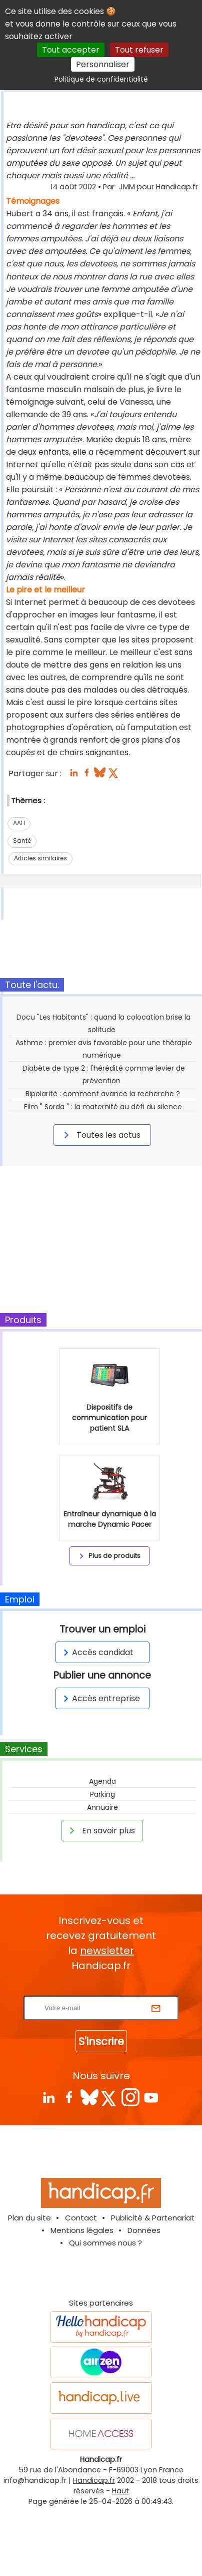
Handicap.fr (94, 2480)
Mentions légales (82, 2230)
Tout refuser (139, 50)
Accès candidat (97, 1652)
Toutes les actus (100, 1135)
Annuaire (102, 1807)
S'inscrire (101, 2041)
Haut (120, 2491)
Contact (81, 2217)
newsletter (107, 1951)
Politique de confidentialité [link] (101, 79)
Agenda (102, 1781)
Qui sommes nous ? (105, 2242)
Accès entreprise (100, 1698)
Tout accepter (71, 50)
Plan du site (29, 2217)
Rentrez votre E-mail (103, 1989)
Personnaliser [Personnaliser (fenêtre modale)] (103, 64)
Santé (22, 840)
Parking (102, 1794)
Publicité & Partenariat (152, 2217)
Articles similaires (40, 858)
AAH (19, 823)
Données (144, 2230)
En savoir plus (100, 1830)
